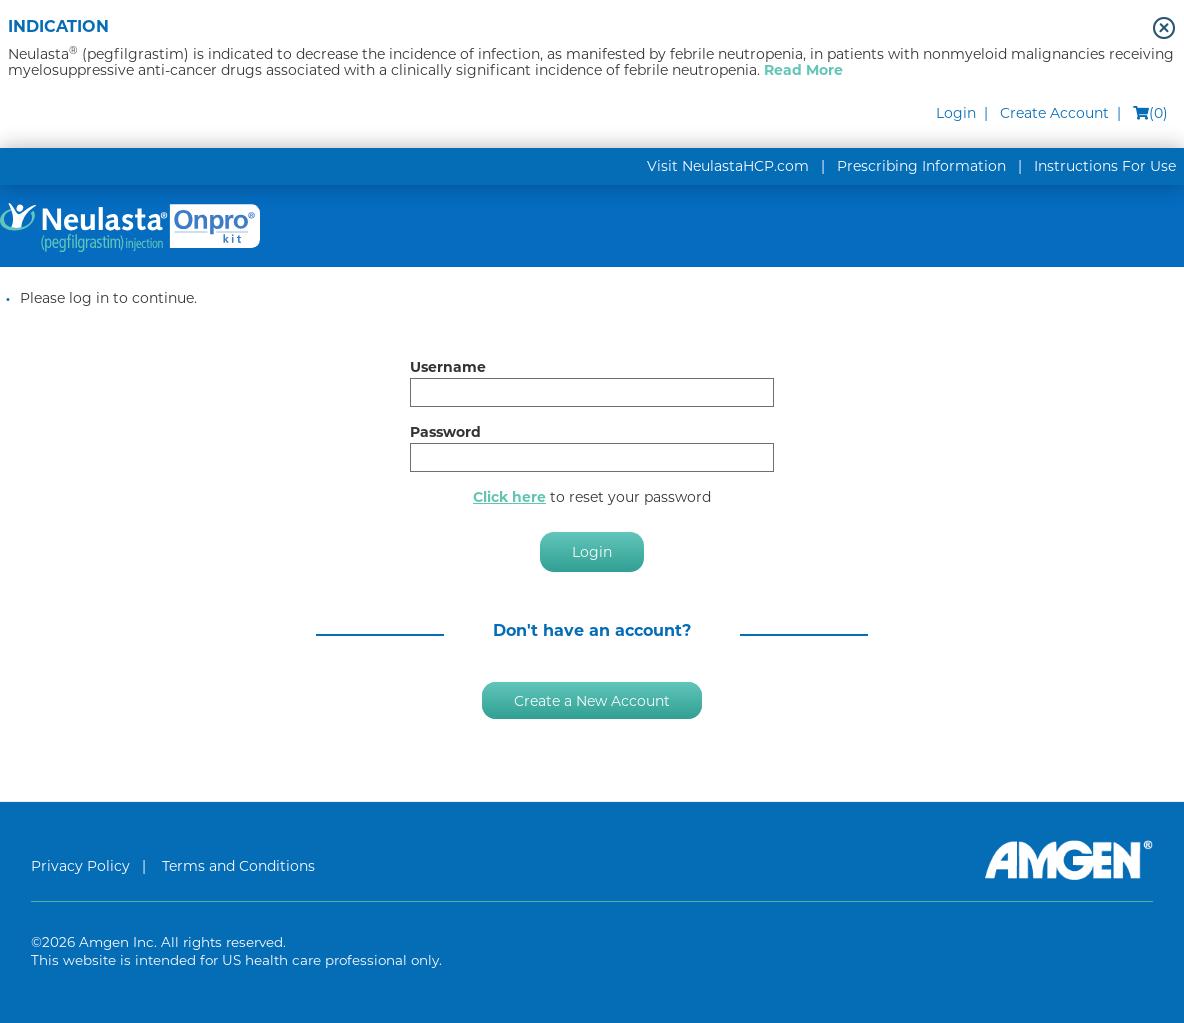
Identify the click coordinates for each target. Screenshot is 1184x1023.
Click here (509, 497)
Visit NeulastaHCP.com (728, 166)
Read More (803, 70)
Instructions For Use (1105, 166)
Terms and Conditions (238, 866)
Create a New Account (592, 700)
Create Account (1054, 113)
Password (445, 432)
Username (448, 367)
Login (956, 113)
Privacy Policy (80, 866)
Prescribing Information (921, 166)
